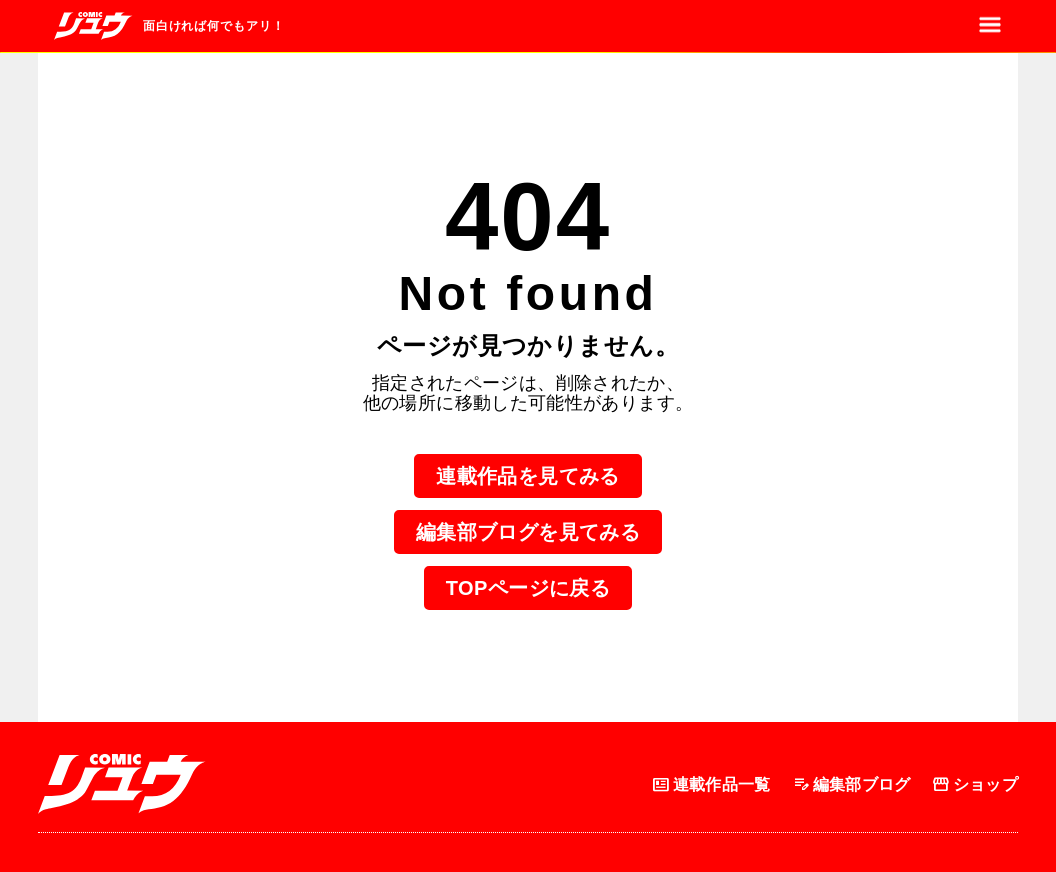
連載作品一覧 (711, 784)
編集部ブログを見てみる (528, 532)
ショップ (974, 784)
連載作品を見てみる (528, 476)
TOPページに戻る (528, 588)
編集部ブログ (851, 784)
